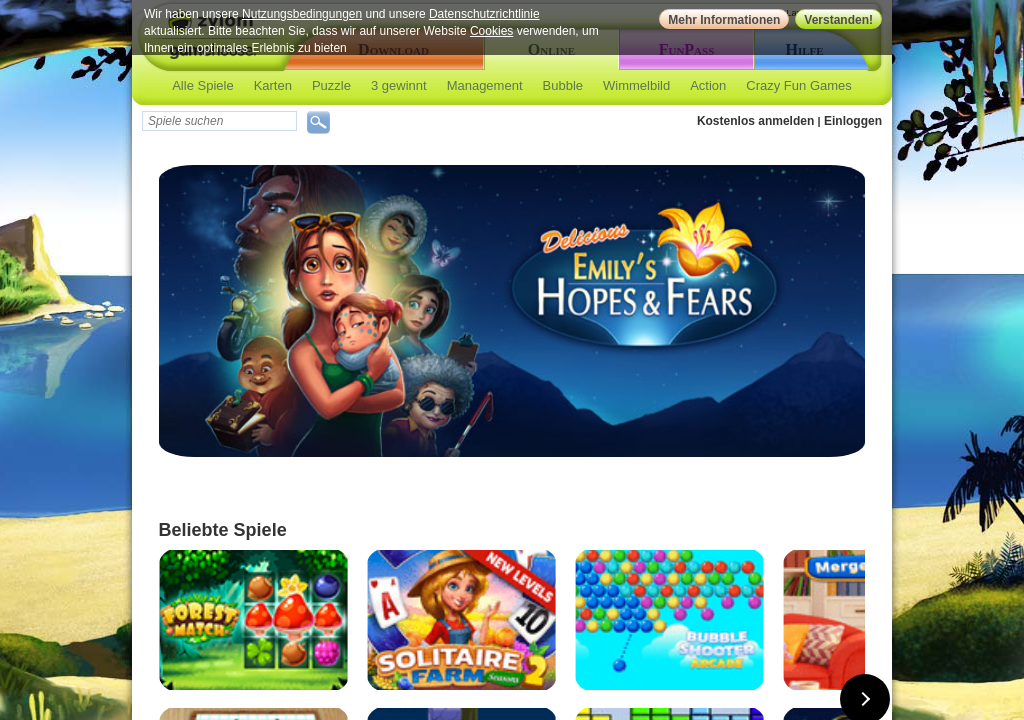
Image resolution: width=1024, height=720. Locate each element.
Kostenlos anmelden (755, 121)
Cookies (491, 31)
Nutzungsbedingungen (302, 14)
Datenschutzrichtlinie (484, 14)
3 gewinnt (399, 85)
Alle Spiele (202, 85)
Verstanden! (838, 20)
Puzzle (331, 85)
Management (485, 85)
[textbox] (219, 121)
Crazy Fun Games (798, 85)
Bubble (563, 85)
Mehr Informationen (724, 20)
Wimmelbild (636, 85)
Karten (273, 85)
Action (708, 85)
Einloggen (853, 121)
